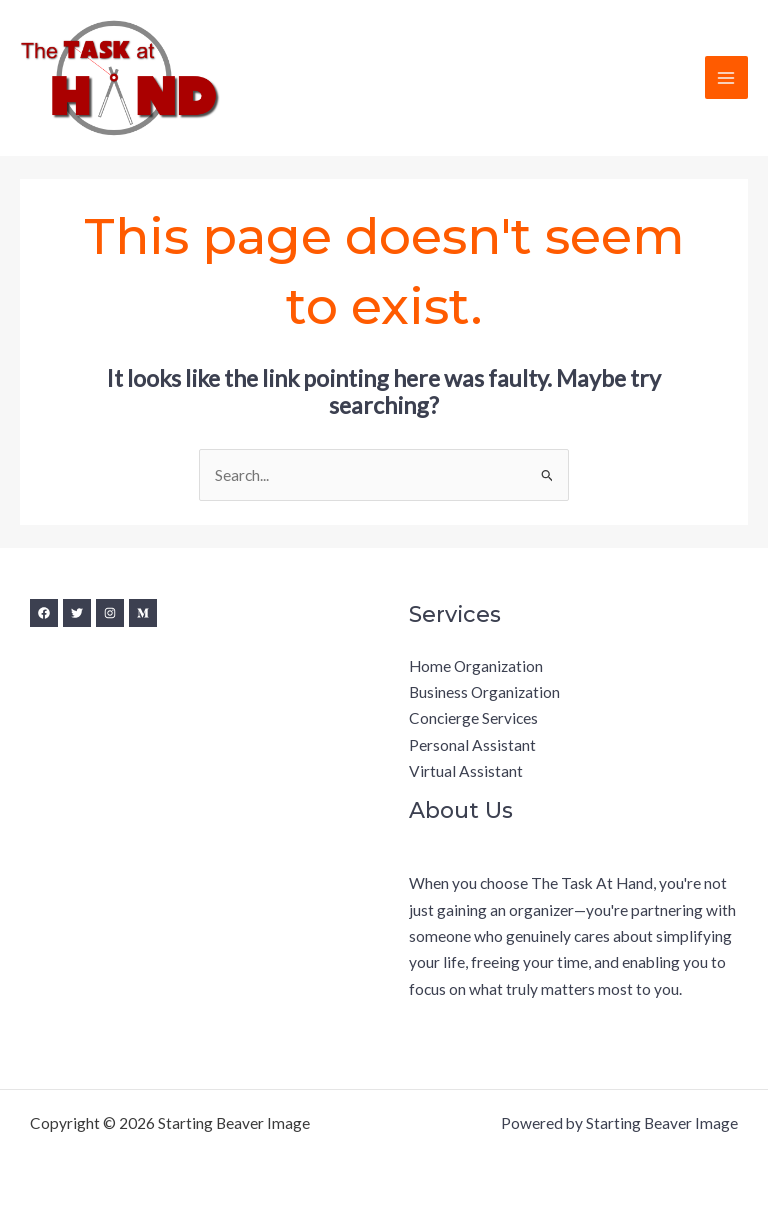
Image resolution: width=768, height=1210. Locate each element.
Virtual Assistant (466, 771)
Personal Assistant (472, 745)
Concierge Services (473, 718)
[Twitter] (77, 613)
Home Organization (476, 666)
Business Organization (484, 692)
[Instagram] (110, 613)
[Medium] (143, 613)
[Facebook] (44, 613)
